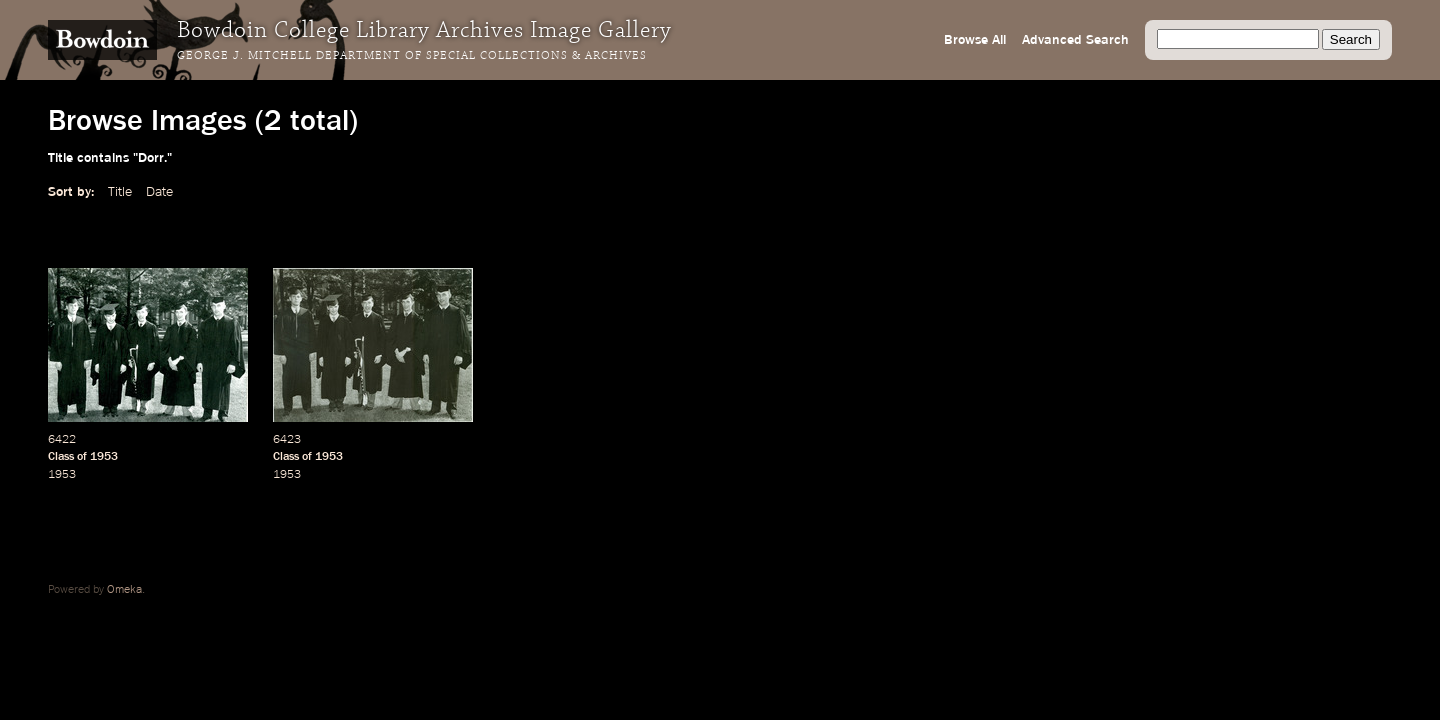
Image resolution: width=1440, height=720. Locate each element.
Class (61, 457)
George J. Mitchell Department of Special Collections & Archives (412, 56)
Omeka (124, 590)
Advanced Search (1075, 40)
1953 (104, 457)
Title (120, 192)
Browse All (975, 40)
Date (159, 192)
